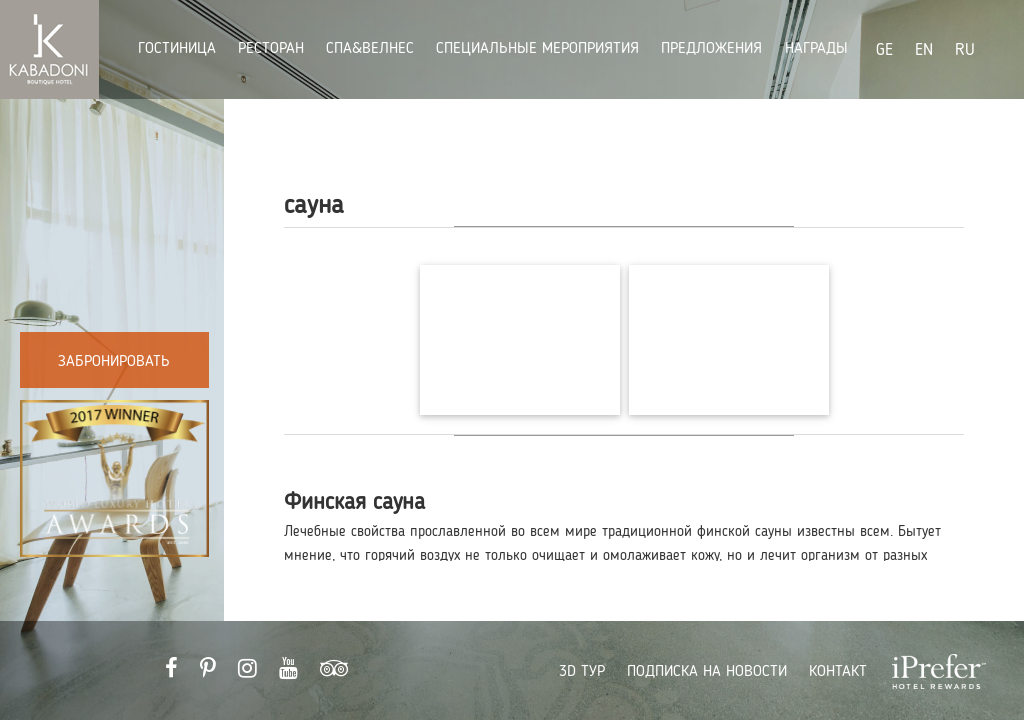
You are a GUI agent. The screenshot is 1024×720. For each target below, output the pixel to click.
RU (965, 50)
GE (884, 50)
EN (924, 50)
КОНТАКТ (838, 672)
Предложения (714, 49)
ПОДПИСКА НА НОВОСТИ (707, 672)
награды (816, 49)
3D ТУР (582, 672)
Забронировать (114, 362)
